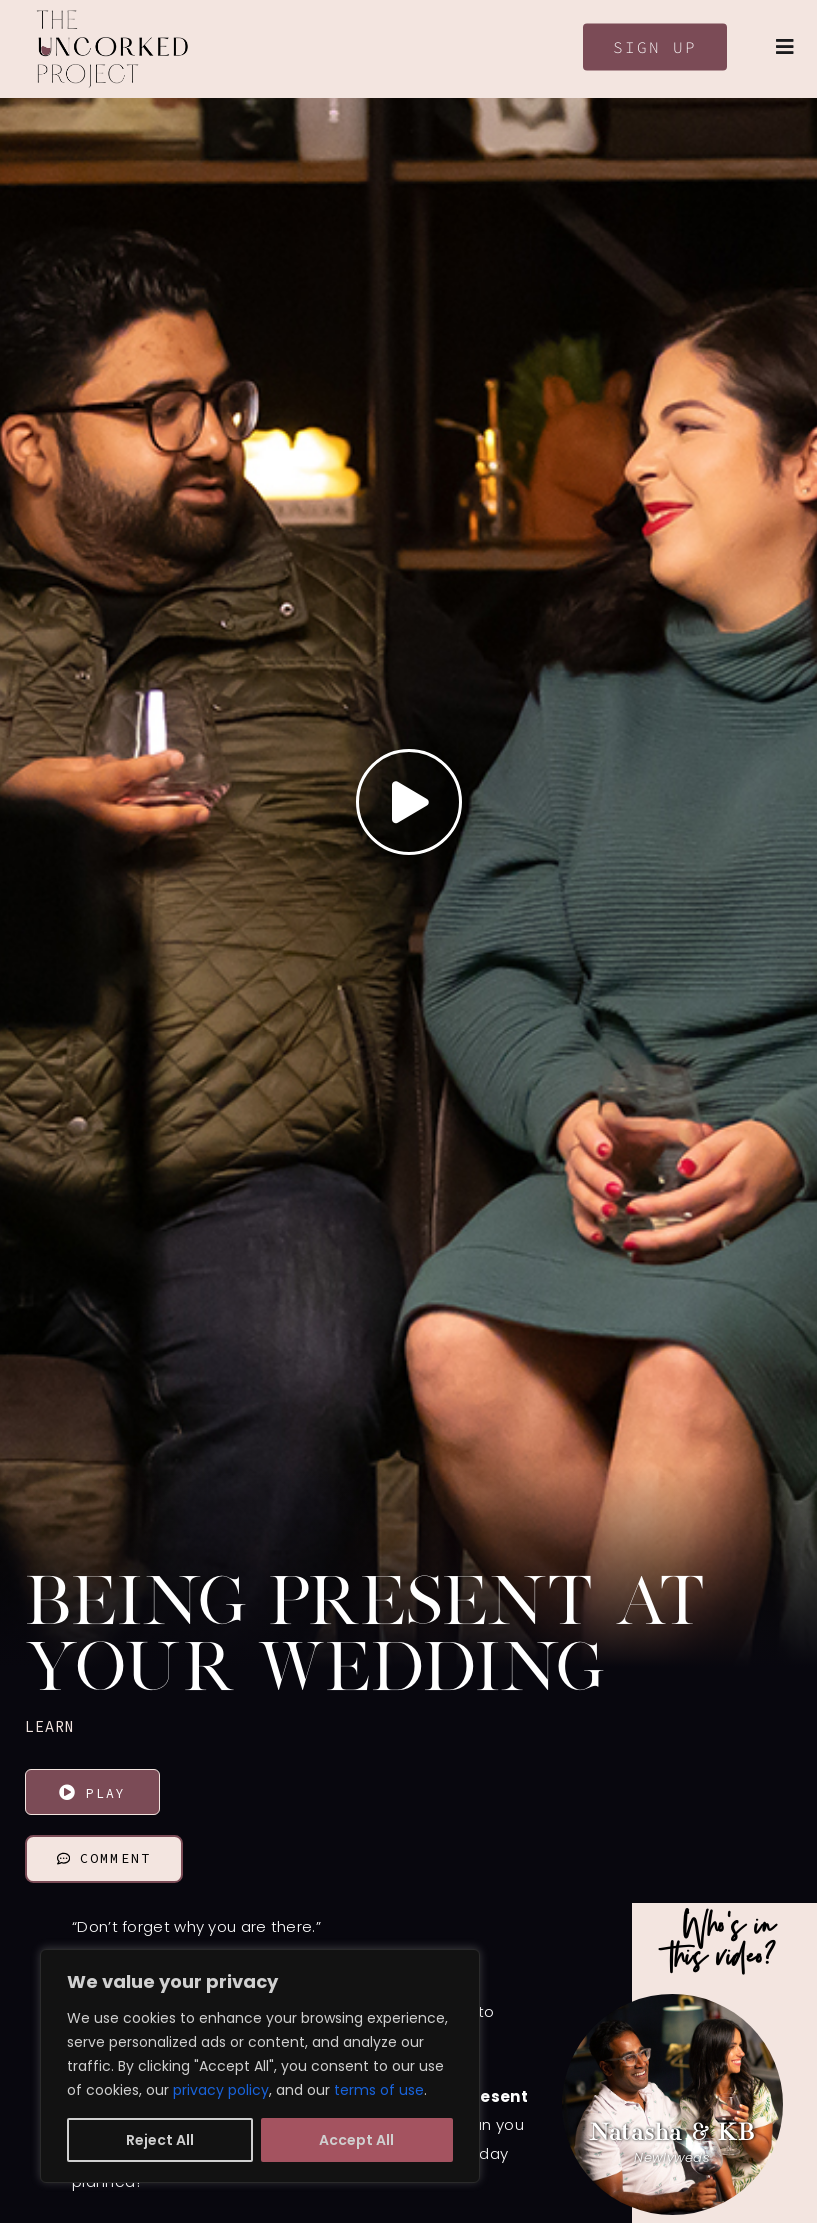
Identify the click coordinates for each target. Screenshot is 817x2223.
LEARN (50, 1726)
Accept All (356, 2140)
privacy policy (221, 2090)
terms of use (379, 2090)
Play (92, 1793)
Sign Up (655, 47)
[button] (523, 2104)
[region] (260, 2066)
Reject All (160, 2140)
